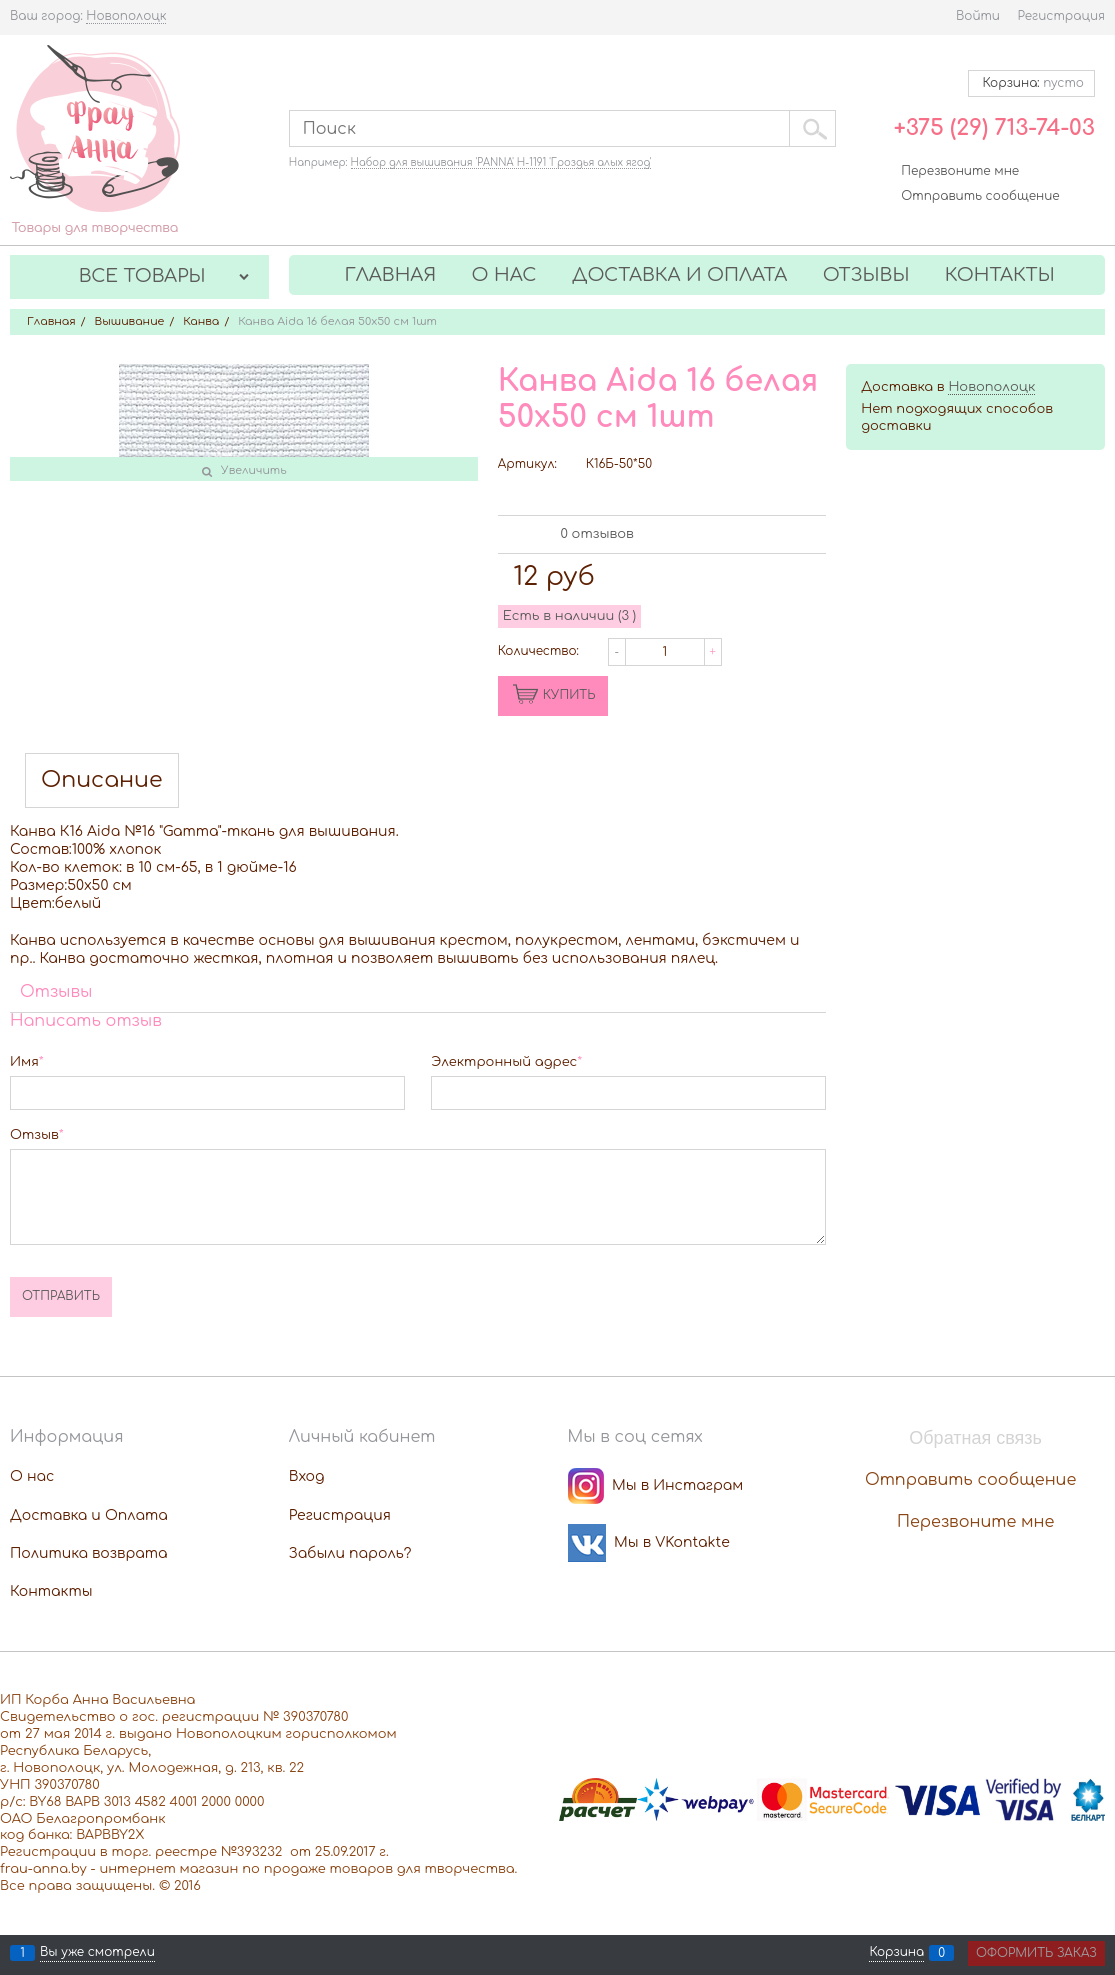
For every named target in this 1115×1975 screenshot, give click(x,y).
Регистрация (1061, 16)
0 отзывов (596, 534)
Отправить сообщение (980, 196)
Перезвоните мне (960, 171)
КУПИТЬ (569, 695)
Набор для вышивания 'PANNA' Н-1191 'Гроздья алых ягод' (501, 162)
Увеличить (254, 470)
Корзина (896, 1953)
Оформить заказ (1036, 1953)
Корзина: (1031, 83)
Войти (978, 16)
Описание (102, 780)
